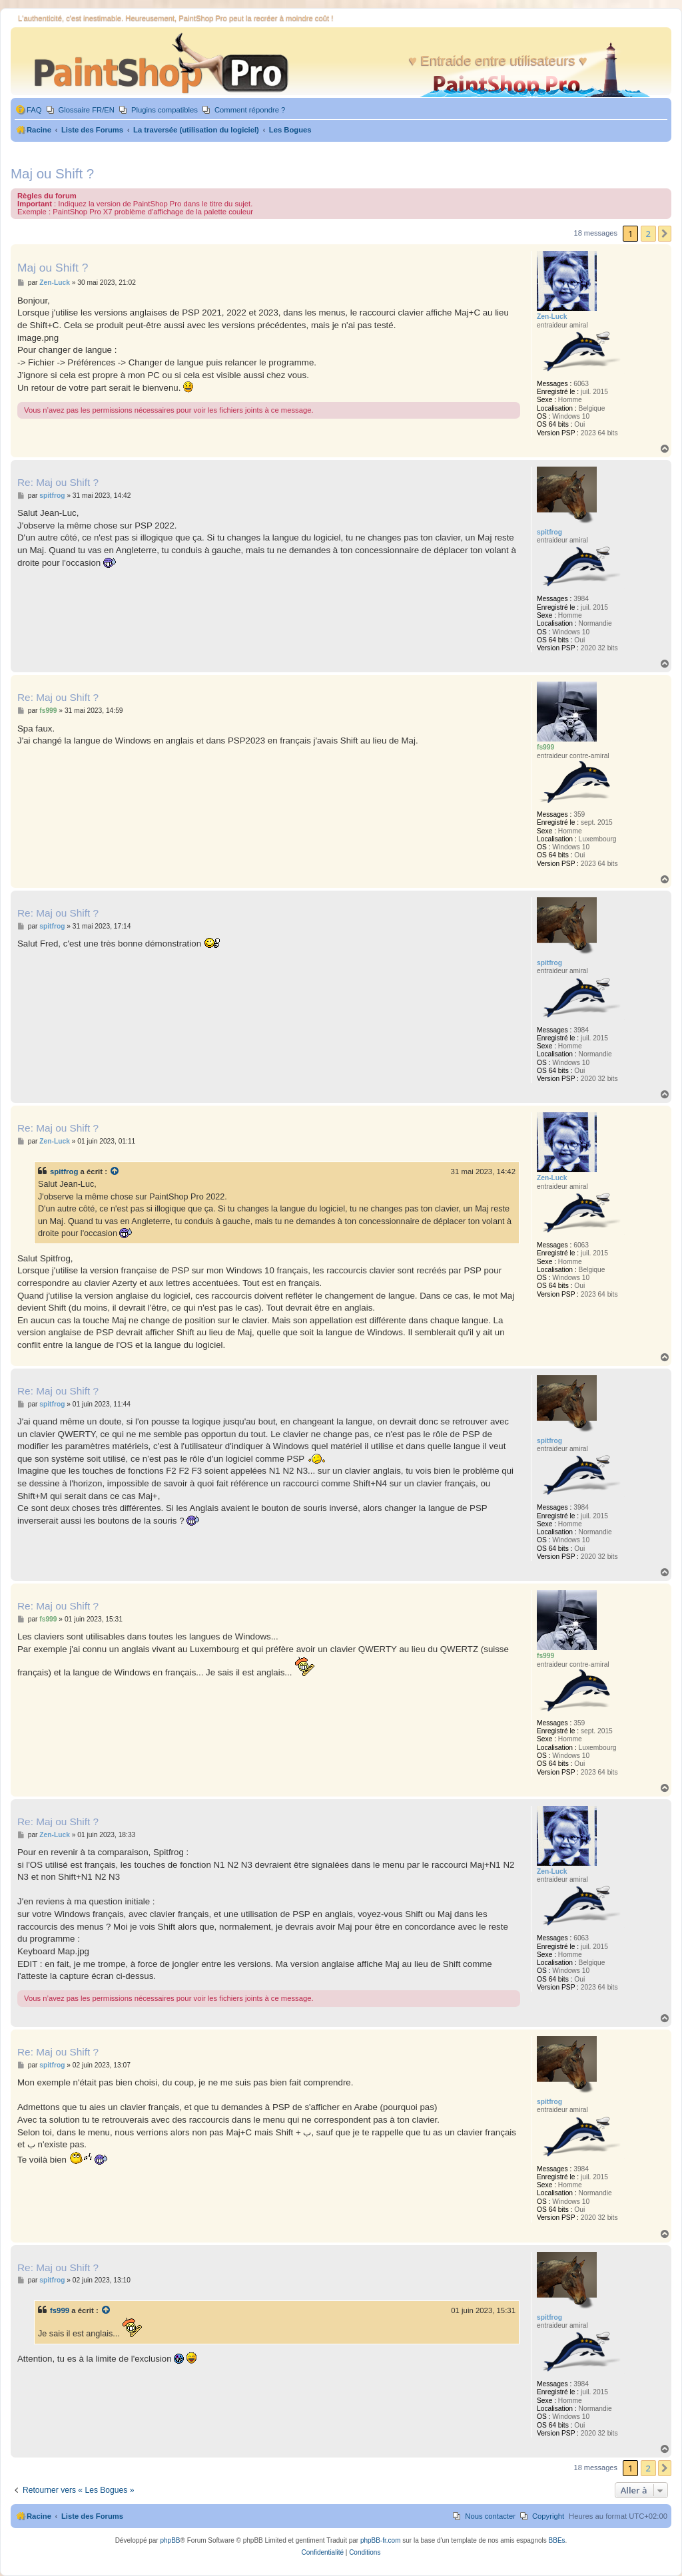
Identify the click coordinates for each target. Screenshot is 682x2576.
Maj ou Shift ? (52, 173)
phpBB (170, 2540)
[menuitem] (28, 110)
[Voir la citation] (115, 1172)
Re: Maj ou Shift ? (58, 482)
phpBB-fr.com (380, 2540)
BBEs (557, 2540)
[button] (664, 234)
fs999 (59, 2310)
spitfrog (64, 1172)
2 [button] (648, 234)
